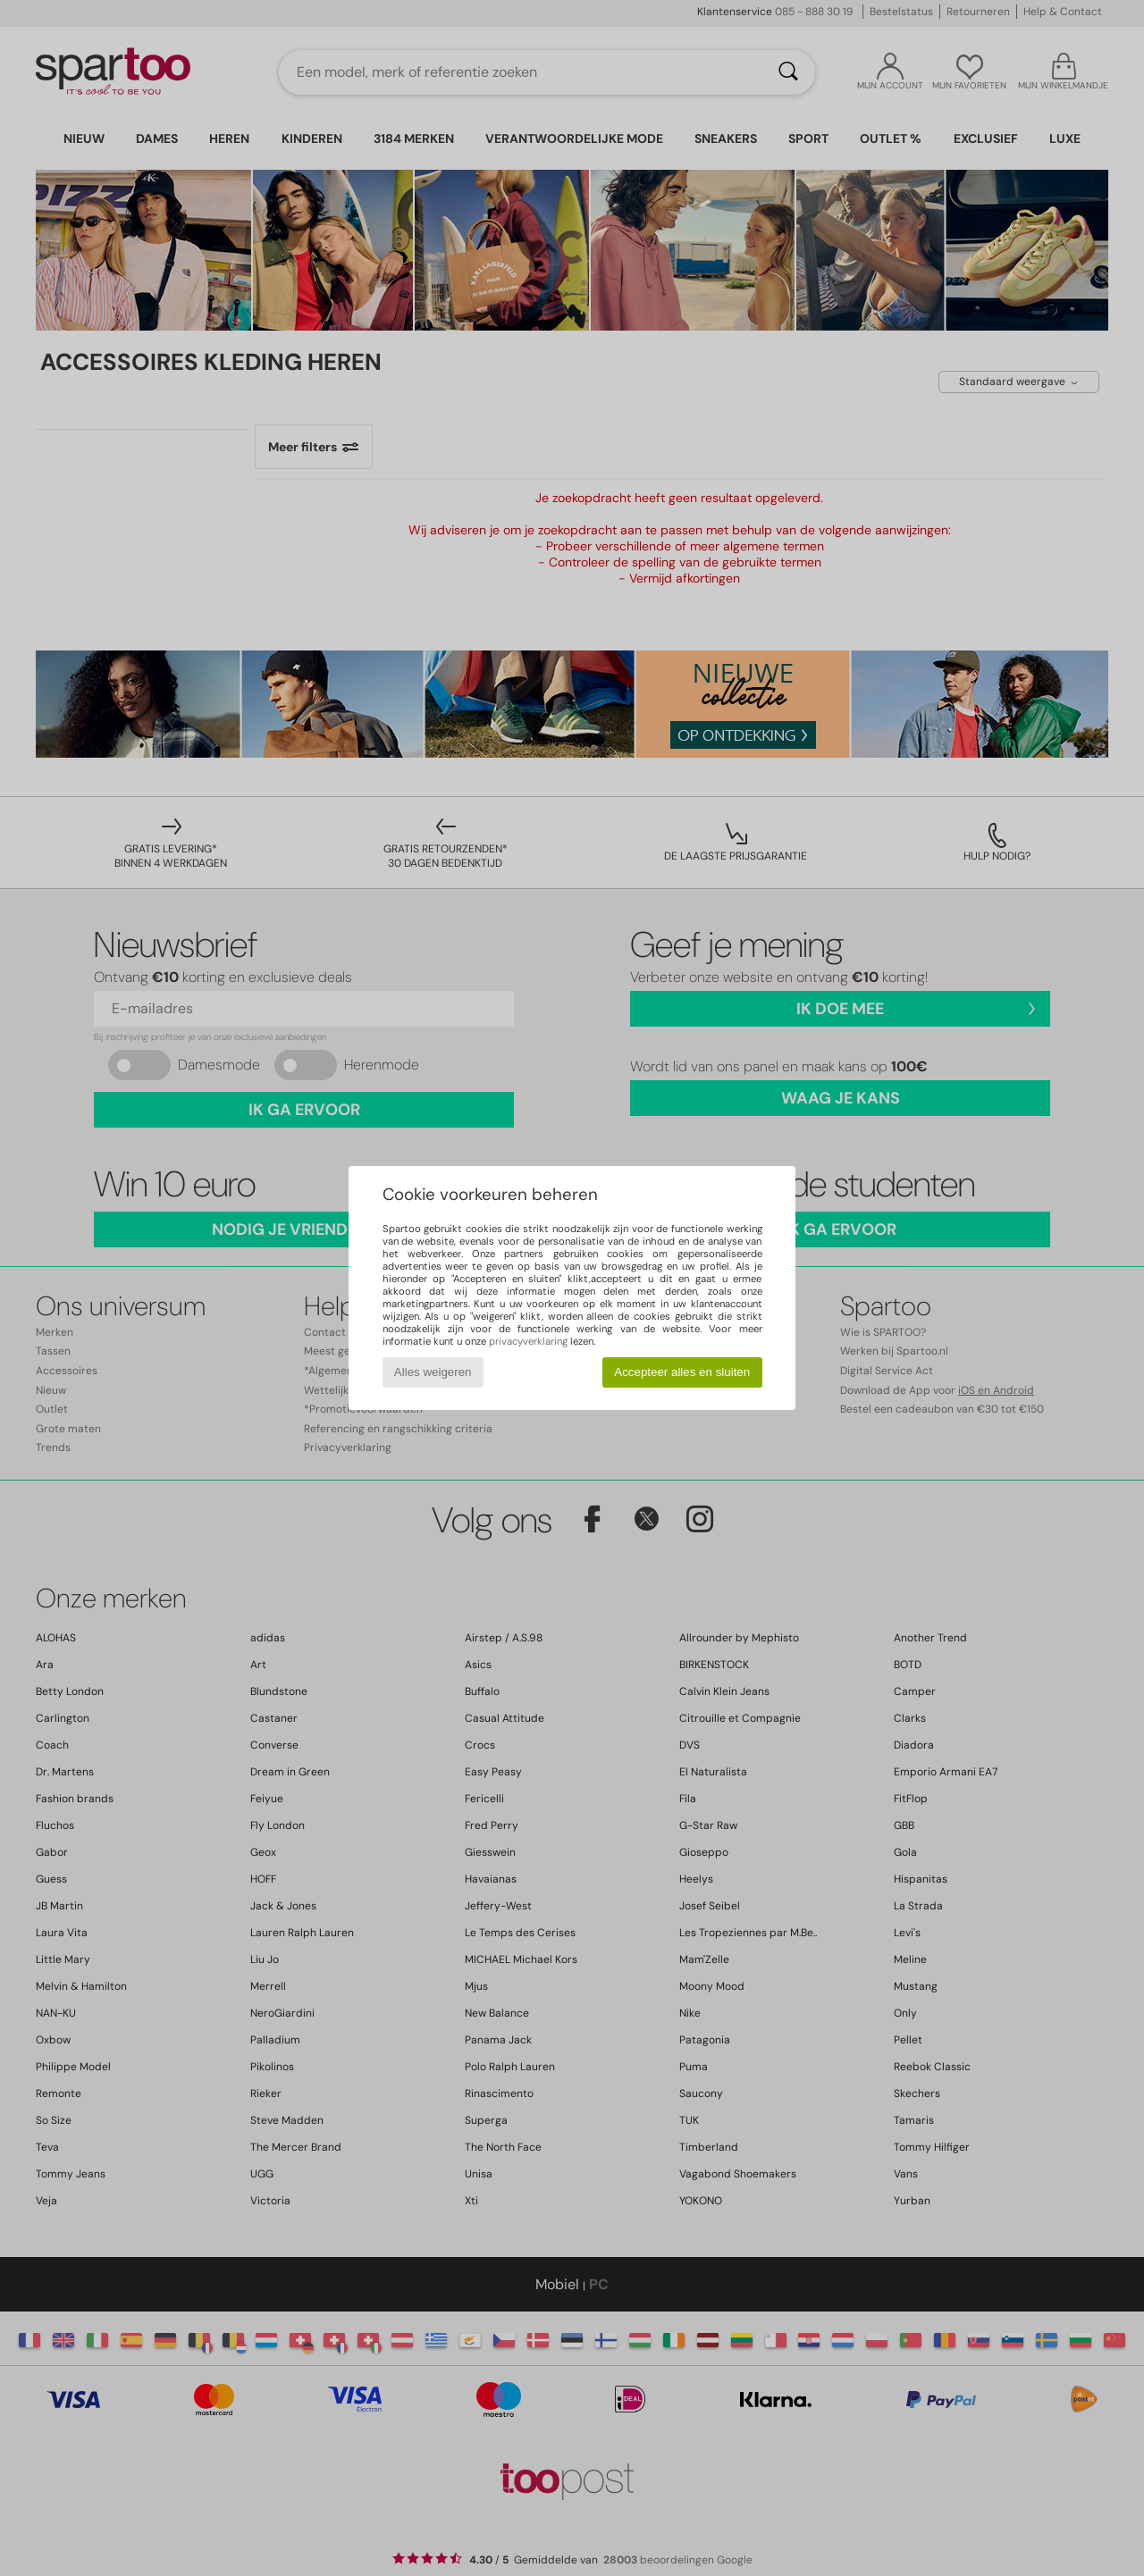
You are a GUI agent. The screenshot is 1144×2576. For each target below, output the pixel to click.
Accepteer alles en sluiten (682, 1372)
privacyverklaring (528, 1341)
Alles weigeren (433, 1372)
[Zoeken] (788, 72)
